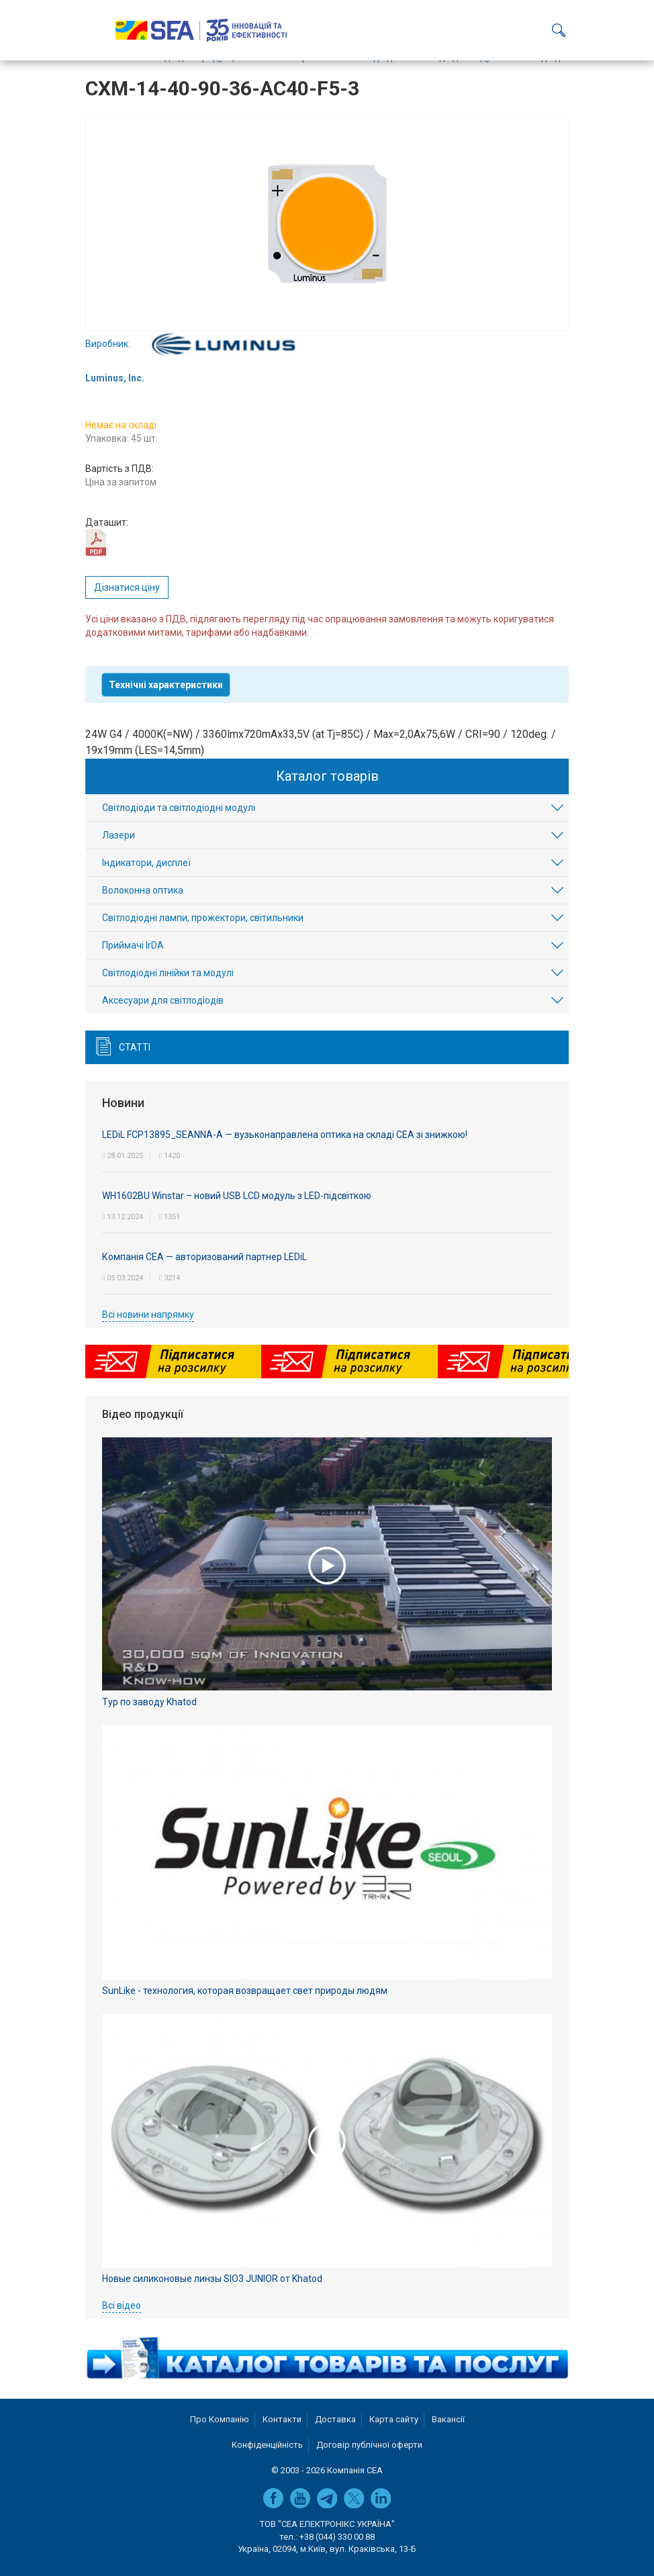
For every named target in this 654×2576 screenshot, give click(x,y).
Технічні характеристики (166, 684)
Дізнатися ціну (127, 587)
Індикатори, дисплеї (146, 862)
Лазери (118, 835)
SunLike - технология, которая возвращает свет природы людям (244, 1990)
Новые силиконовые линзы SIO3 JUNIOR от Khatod (212, 2278)
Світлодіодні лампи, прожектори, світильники (202, 917)
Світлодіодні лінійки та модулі (168, 972)
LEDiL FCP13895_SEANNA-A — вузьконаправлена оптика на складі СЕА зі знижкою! (284, 1134)
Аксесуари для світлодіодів (163, 1000)
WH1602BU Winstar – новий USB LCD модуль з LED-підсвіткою (236, 1195)
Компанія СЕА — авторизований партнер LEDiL (204, 1256)
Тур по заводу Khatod (149, 1702)
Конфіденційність (267, 2445)
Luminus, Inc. (114, 378)
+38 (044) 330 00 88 (337, 2537)
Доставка (335, 2419)
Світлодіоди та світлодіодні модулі (178, 807)
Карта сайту (393, 2419)
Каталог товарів (327, 776)
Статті (134, 1047)
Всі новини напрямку (148, 1314)
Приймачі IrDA (133, 945)
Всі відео (121, 2305)
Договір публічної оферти (369, 2445)
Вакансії (448, 2419)
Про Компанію (219, 2419)
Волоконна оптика (142, 890)
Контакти (282, 2419)
